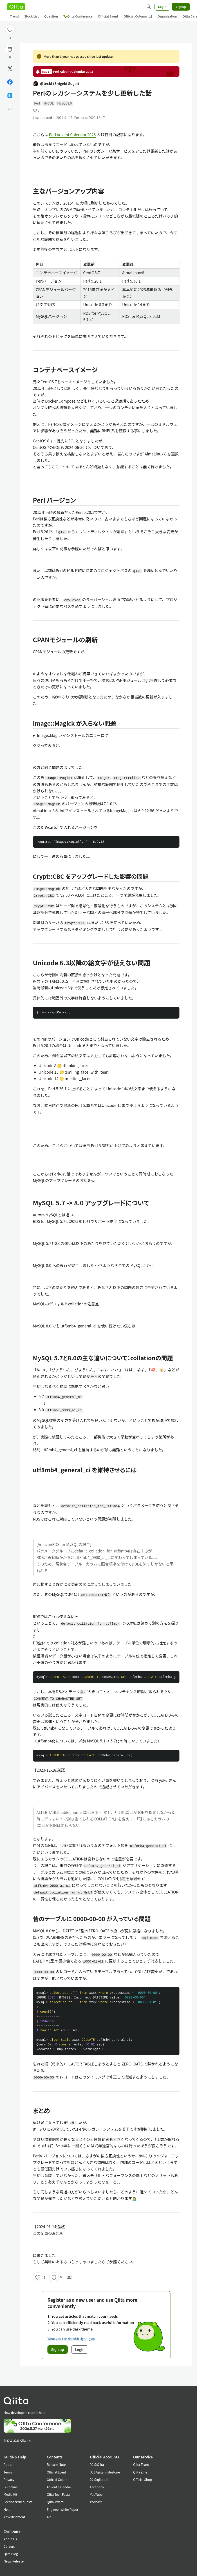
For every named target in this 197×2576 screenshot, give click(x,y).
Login (162, 6)
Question (51, 16)
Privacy (9, 2479)
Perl (37, 103)
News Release (14, 2561)
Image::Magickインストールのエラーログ (72, 735)
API (49, 2517)
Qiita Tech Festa (58, 2494)
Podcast (96, 2502)
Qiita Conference (78, 16)
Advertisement (14, 2517)
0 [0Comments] (70, 2277)
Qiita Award (55, 2502)
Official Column (138, 16)
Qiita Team (141, 2464)
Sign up (57, 2349)
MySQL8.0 (64, 103)
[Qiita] (16, 6)
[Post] (10, 69)
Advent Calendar (59, 2487)
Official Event (108, 16)
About (8, 2464)
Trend (14, 16)
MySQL (49, 103)
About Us (10, 2539)
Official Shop (142, 2479)
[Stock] (10, 49)
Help (7, 2509)
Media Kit (10, 2494)
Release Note (56, 2464)
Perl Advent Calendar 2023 (72, 134)
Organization (167, 16)
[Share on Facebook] (10, 82)
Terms (8, 2472)
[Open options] (10, 109)
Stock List (31, 16)
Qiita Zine (140, 2472)
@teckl (56, 83)
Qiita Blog (11, 2553)
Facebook (97, 2487)
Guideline (11, 2487)
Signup (180, 6)
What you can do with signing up (71, 2338)
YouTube (96, 2494)
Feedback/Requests (18, 2502)
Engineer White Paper (62, 2509)
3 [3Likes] (10, 38)
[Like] (10, 29)
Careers (9, 2546)
